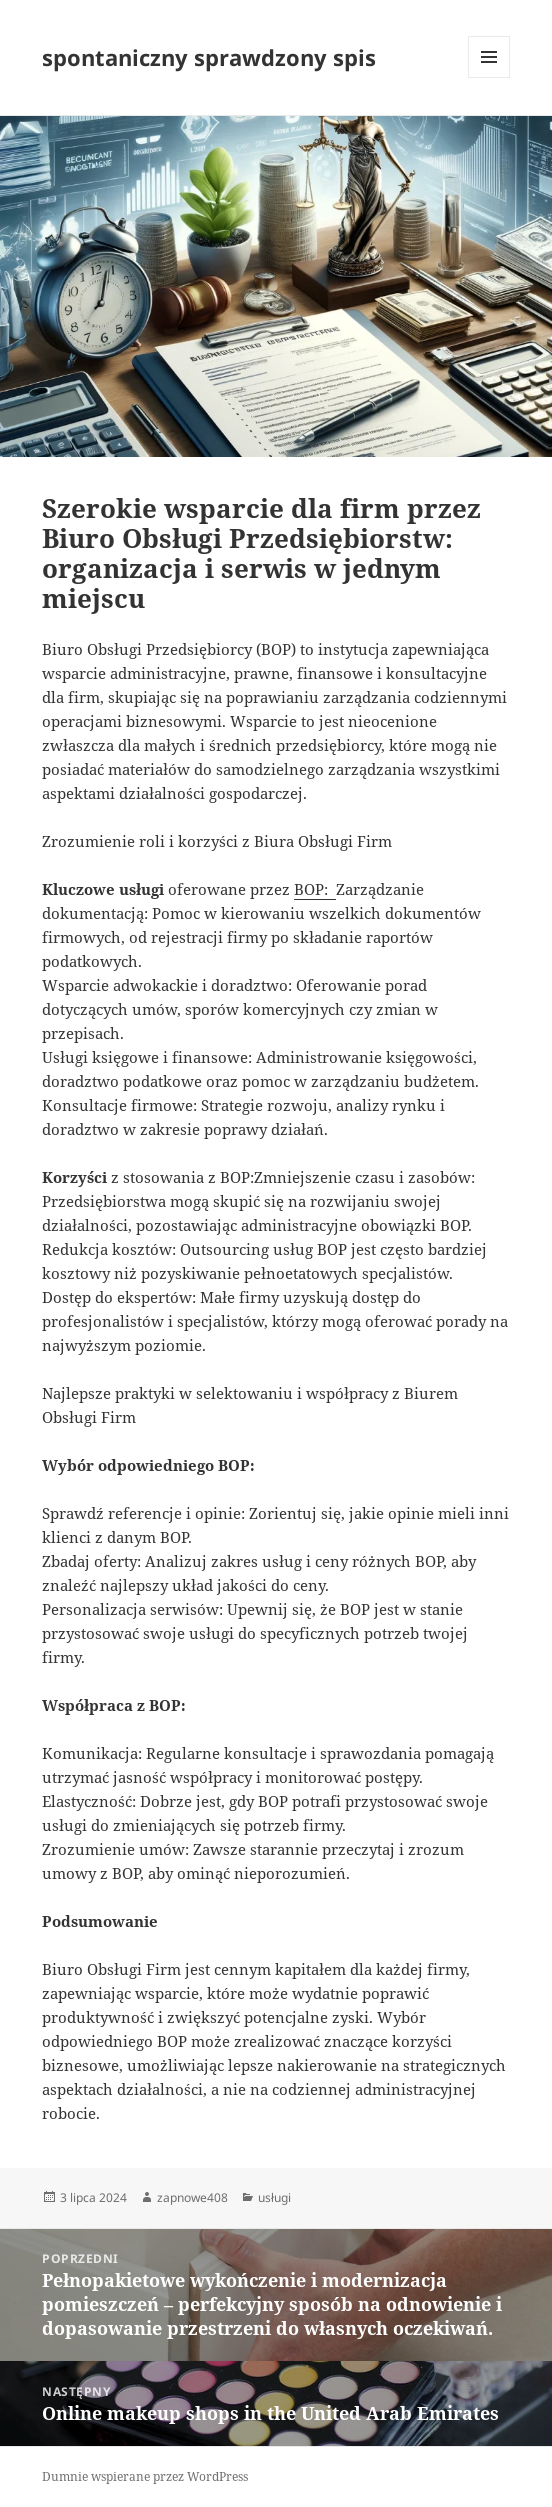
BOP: (315, 889)
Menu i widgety (489, 77)
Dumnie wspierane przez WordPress (145, 2476)
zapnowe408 (192, 2197)
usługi (274, 2197)
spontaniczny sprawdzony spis (209, 57)
